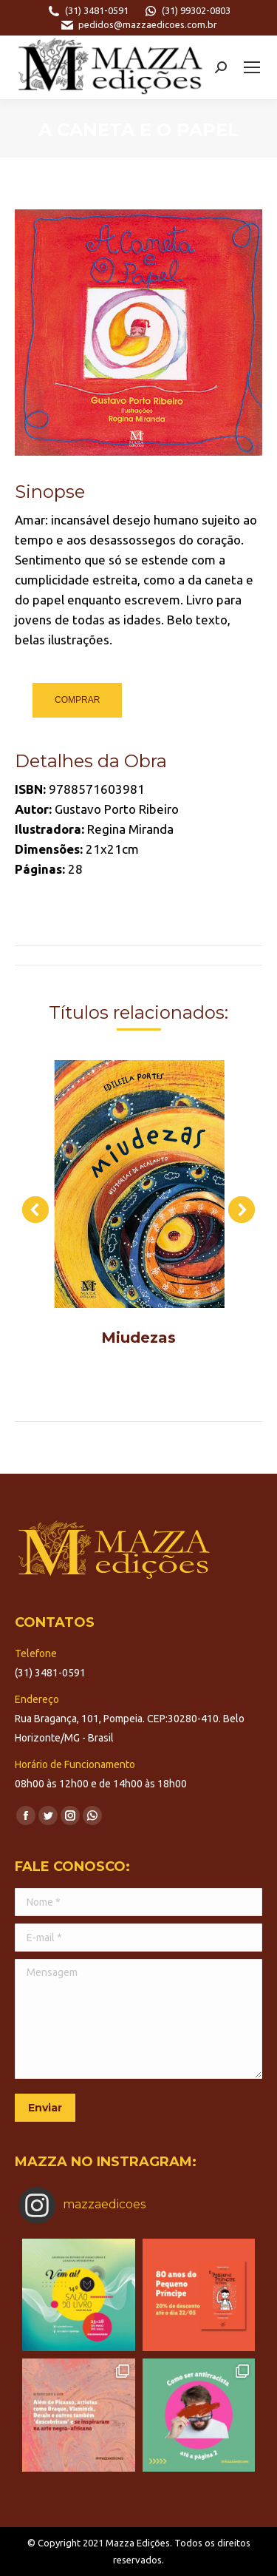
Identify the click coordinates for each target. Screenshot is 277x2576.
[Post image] (138, 1184)
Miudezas (138, 1337)
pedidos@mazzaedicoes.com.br (138, 25)
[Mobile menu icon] (252, 67)
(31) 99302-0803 (186, 11)
